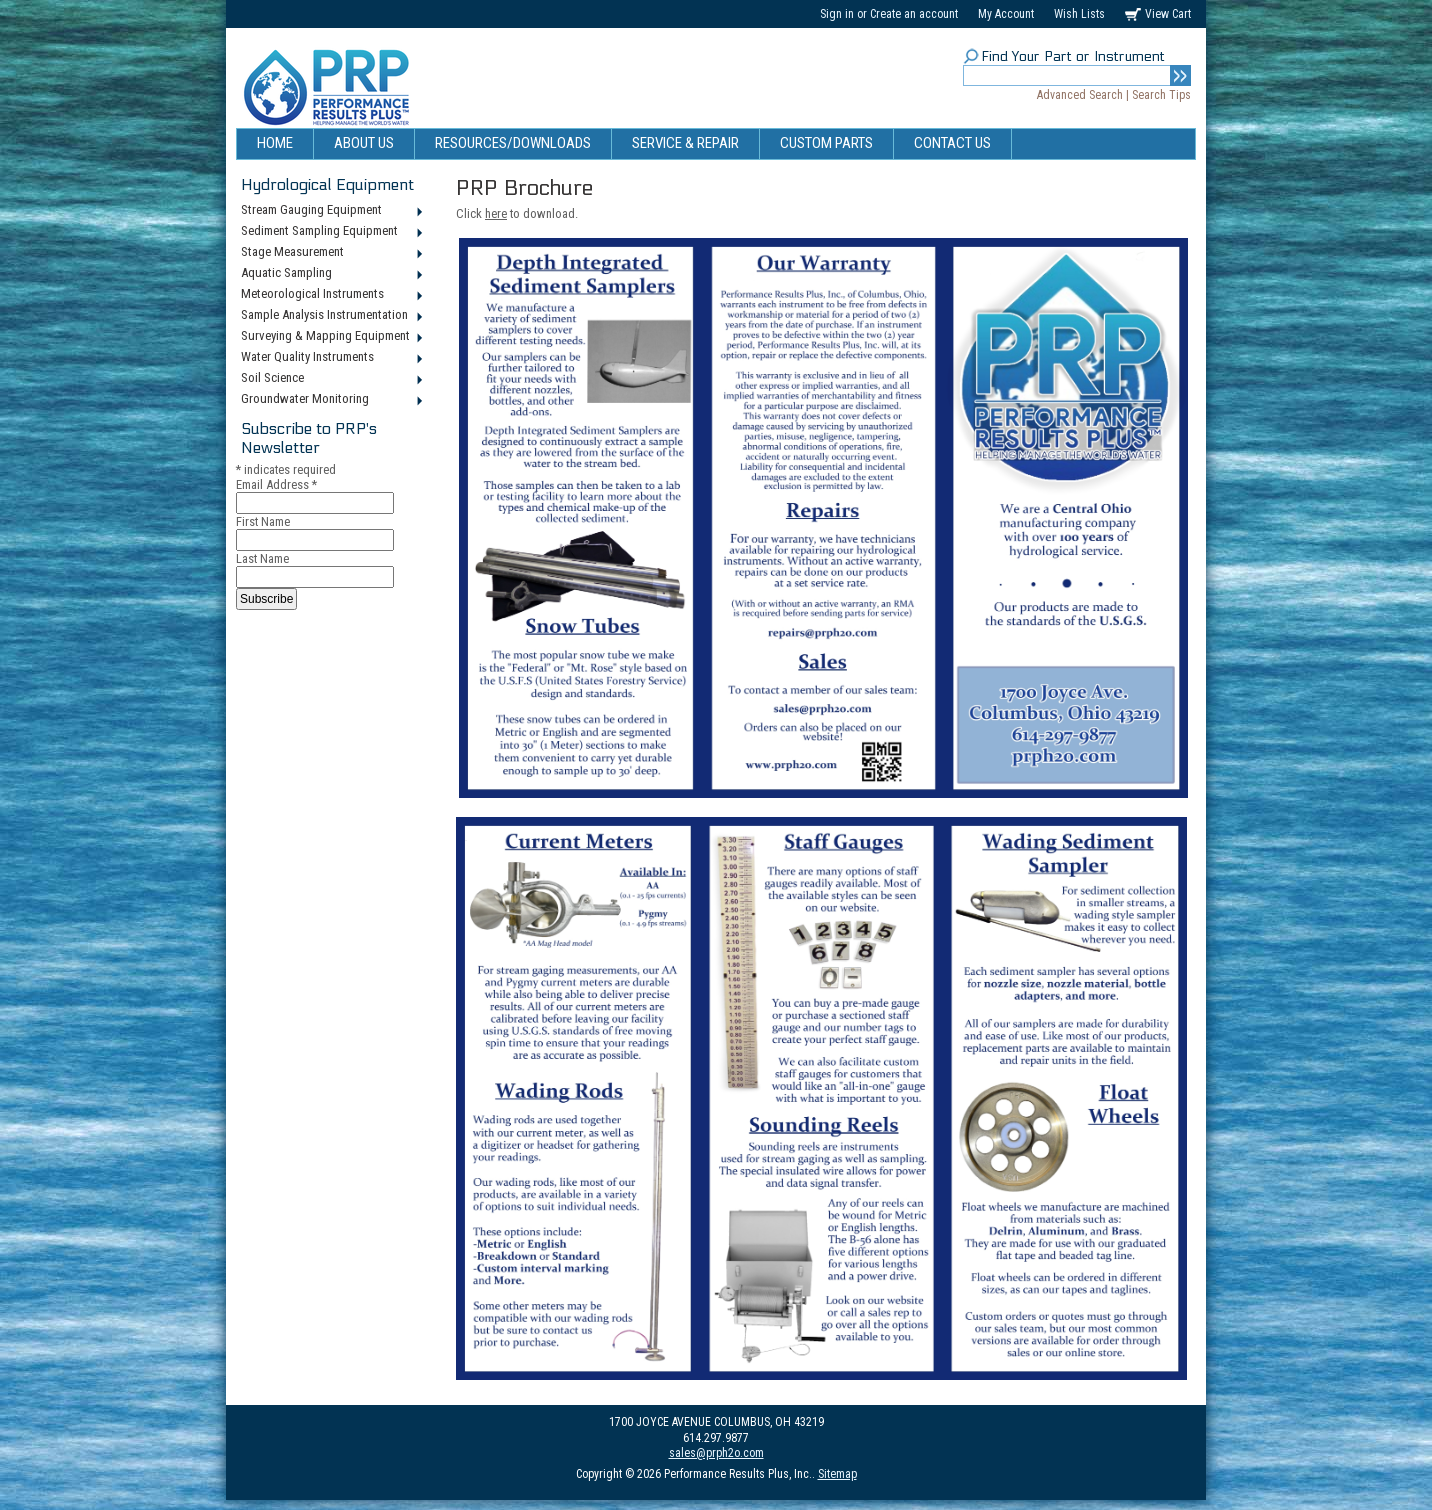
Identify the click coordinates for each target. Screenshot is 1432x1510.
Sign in (837, 14)
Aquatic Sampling (330, 274)
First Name (263, 521)
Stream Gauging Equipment (330, 211)
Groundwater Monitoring (330, 400)
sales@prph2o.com (716, 1453)
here (496, 213)
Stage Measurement (330, 253)
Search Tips (1161, 95)
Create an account (914, 14)
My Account (1006, 14)
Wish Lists (1079, 14)
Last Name (262, 558)
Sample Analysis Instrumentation (330, 316)
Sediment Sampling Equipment (330, 232)
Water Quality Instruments (330, 358)
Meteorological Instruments (330, 295)
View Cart (1168, 14)
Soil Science (330, 379)
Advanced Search (1080, 95)
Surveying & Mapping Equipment (330, 337)
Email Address (276, 484)
